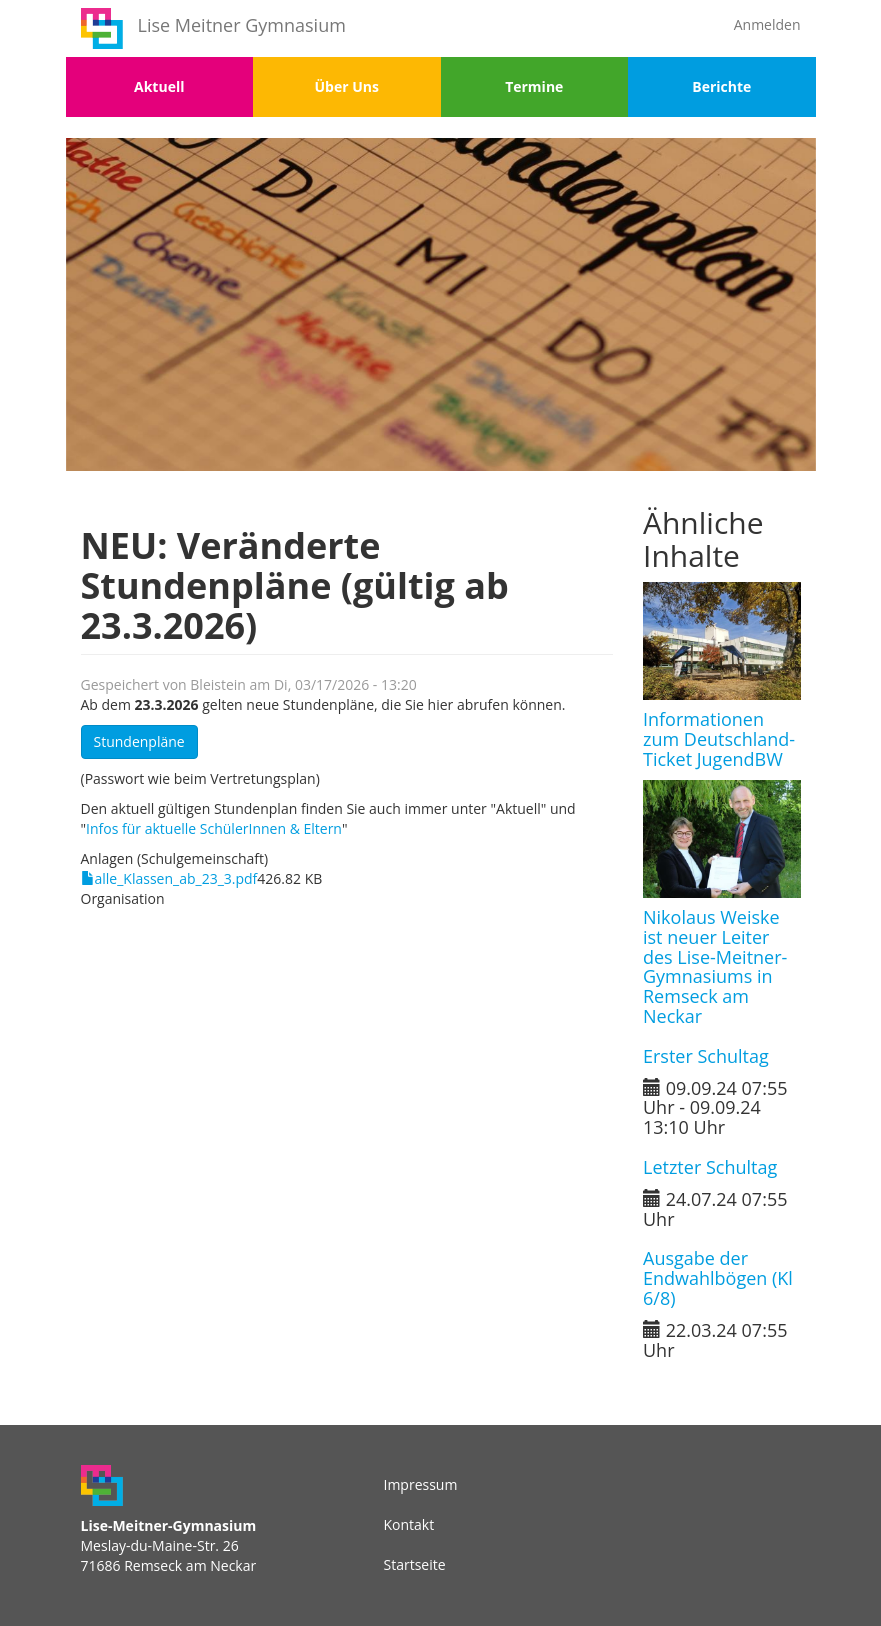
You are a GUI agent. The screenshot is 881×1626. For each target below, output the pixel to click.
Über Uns (347, 86)
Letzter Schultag (710, 1167)
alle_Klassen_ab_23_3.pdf (176, 878)
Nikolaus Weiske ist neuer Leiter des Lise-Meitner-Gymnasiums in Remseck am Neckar (715, 966)
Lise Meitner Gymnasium (242, 25)
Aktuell (159, 86)
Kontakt (409, 1524)
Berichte (721, 86)
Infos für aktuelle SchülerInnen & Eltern (214, 828)
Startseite (415, 1564)
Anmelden (767, 24)
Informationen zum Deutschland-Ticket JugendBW (719, 739)
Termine (534, 86)
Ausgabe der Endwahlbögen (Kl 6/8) (718, 1278)
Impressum (421, 1484)
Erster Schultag (706, 1056)
